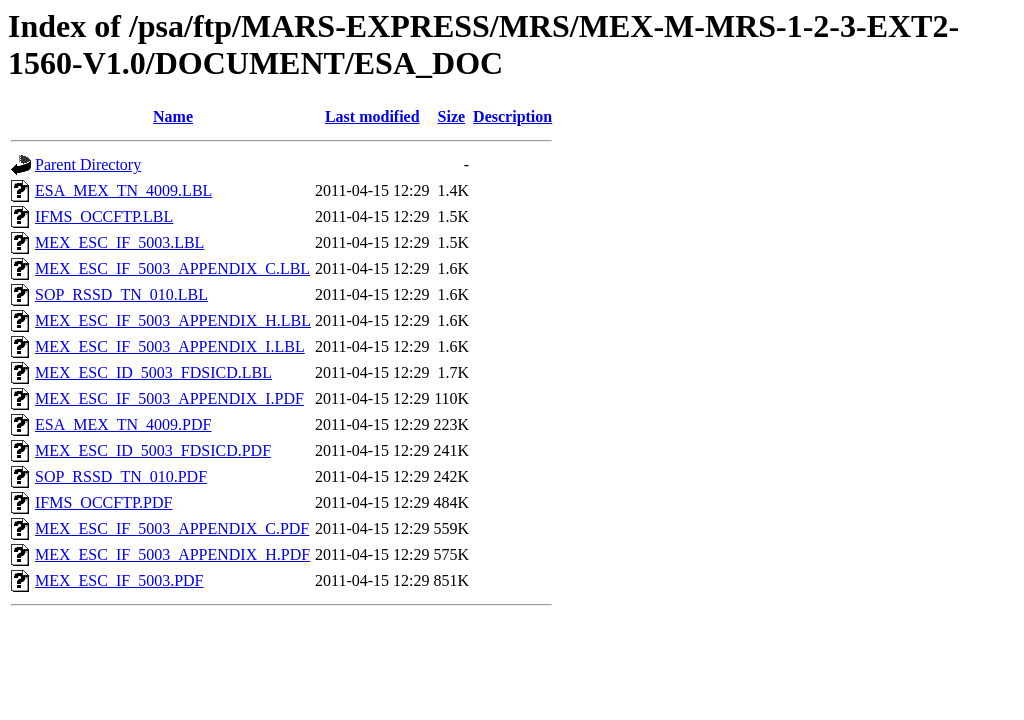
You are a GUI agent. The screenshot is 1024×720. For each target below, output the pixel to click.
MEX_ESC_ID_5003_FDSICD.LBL (153, 372)
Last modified (372, 116)
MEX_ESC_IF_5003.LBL (119, 242)
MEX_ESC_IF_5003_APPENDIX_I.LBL (170, 346)
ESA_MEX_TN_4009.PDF (123, 424)
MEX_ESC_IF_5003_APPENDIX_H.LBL (173, 320)
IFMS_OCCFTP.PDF (103, 502)
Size (452, 116)
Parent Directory (88, 164)
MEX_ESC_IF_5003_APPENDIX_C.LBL (172, 268)
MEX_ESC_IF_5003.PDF (119, 580)
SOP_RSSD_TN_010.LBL (121, 294)
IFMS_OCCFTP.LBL (104, 216)
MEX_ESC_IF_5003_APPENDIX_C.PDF (172, 528)
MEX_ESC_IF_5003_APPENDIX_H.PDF (172, 554)
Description (512, 116)
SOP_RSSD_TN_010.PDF (121, 476)
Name (173, 116)
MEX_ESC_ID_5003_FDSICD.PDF (153, 450)
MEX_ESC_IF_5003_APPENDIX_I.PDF (169, 398)
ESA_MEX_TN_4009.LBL (123, 190)
